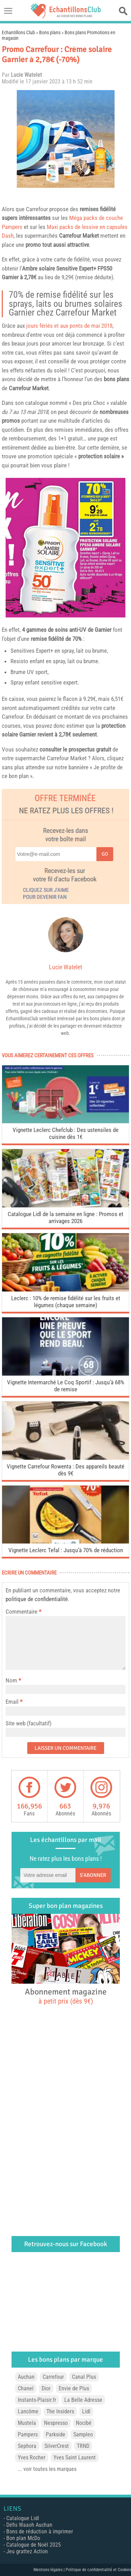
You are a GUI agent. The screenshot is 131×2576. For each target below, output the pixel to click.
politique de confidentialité (37, 1599)
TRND (83, 2446)
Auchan (26, 2377)
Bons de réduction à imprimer (39, 2531)
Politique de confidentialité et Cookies (98, 2569)
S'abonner (93, 1875)
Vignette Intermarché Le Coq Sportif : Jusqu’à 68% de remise (65, 1386)
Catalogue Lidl (22, 2518)
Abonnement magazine (66, 1995)
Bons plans (49, 32)
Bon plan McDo (23, 2538)
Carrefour (37, 209)
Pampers (28, 2434)
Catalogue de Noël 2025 (33, 2544)
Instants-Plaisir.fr (37, 2400)
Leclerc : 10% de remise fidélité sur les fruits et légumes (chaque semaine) (65, 1302)
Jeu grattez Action (27, 2551)
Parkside (55, 2434)
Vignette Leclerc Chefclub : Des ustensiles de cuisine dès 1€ (65, 1133)
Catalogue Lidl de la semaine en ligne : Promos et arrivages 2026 (65, 1217)
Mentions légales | (50, 2569)
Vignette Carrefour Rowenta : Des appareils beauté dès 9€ (65, 1470)
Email (12, 1701)
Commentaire (23, 1611)
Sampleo (83, 2434)
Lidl (86, 2411)
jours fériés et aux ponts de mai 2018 (69, 325)
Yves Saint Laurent (74, 2457)
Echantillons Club (18, 32)
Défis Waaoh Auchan (29, 2525)
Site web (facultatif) (28, 1723)
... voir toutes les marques (47, 2469)
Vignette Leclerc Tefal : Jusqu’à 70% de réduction (65, 1550)
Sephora (27, 2446)
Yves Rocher (31, 2457)
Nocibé (84, 2423)
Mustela (27, 2423)
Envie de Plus (74, 2388)
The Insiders (60, 2411)
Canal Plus (84, 2377)
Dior (46, 2388)
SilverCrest (56, 2446)
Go (105, 854)
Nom (11, 1680)
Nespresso (56, 2423)
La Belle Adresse (83, 2400)
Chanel (26, 2388)
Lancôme (28, 2411)
